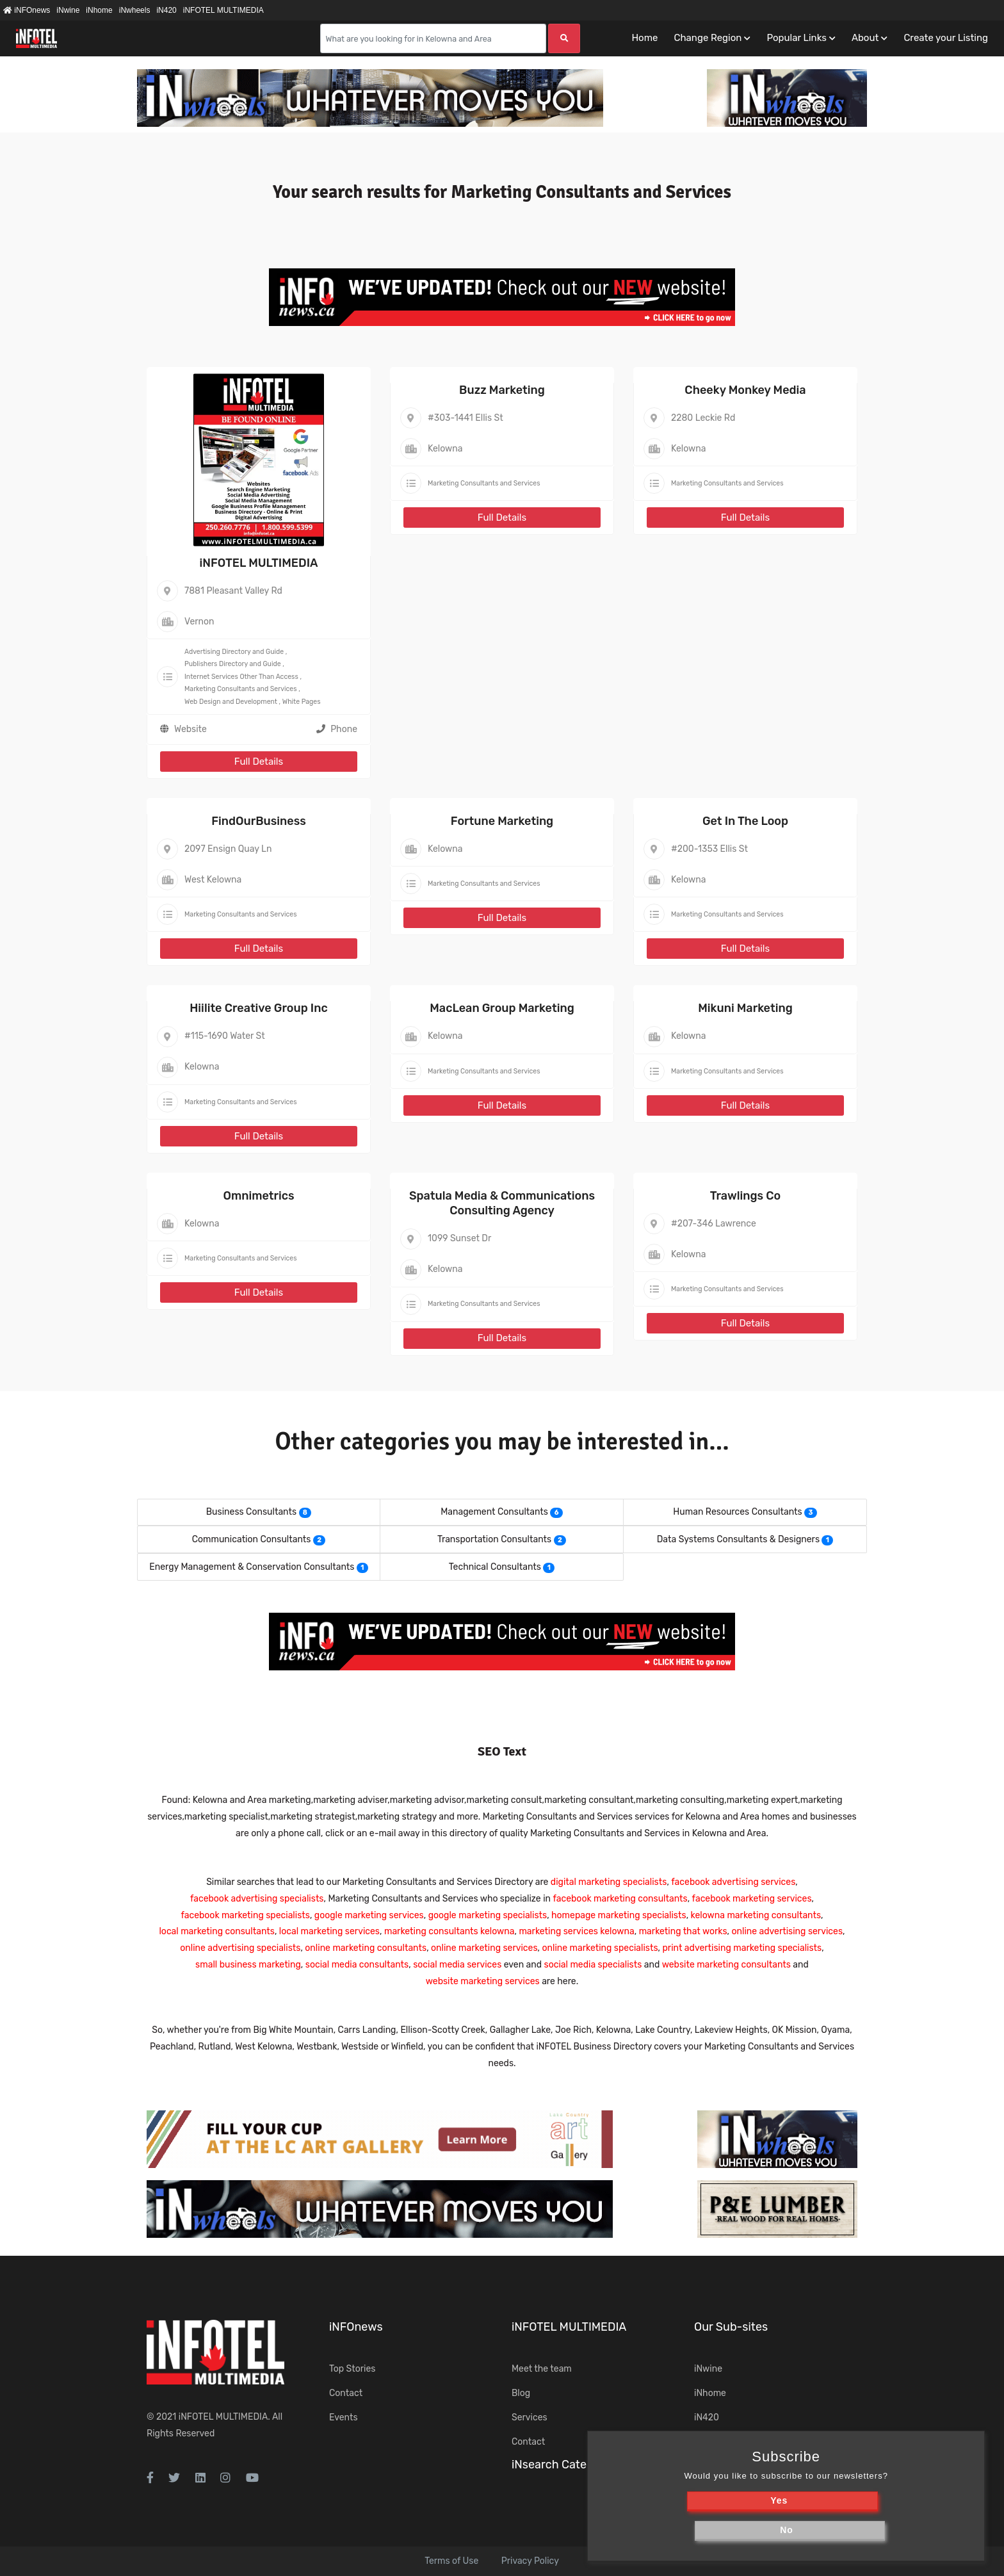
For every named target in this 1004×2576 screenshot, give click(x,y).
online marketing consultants (365, 1948)
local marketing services (329, 1931)
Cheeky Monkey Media (745, 390)
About (865, 38)
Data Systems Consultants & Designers (738, 1539)
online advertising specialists (240, 1948)
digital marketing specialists (609, 1882)
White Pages (301, 701)
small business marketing (248, 1964)
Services (529, 2417)
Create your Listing (945, 38)
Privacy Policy (530, 2561)
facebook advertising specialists (257, 1898)
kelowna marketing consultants (756, 1915)
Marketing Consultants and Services (240, 689)
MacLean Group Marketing (502, 1008)
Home (644, 38)
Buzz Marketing (502, 390)
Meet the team (542, 2368)
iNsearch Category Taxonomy (590, 2465)
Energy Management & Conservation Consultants (251, 1566)
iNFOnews (26, 10)
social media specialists (593, 1964)
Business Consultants (251, 1511)
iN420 (166, 10)
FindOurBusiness (258, 821)
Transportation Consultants (494, 1539)
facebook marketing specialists (245, 1915)
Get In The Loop (745, 821)
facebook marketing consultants (620, 1898)
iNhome (99, 10)
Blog (521, 2393)
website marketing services (483, 1981)
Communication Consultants (251, 1539)
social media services (457, 1964)
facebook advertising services (733, 1882)
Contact (345, 2393)
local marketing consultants (216, 1931)
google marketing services (369, 1915)
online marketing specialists (600, 1948)
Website (190, 729)
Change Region (707, 38)
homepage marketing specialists (618, 1915)
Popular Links (796, 38)
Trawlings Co (745, 1196)
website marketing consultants (726, 1964)
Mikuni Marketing (745, 1008)
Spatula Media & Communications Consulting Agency (502, 1203)
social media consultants (357, 1964)
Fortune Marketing (502, 821)
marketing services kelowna (576, 1931)
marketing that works (683, 1931)
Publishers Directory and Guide (232, 664)
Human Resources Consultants (737, 1511)
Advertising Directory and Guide (234, 652)
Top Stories (352, 2368)
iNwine (67, 10)
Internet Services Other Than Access (241, 677)
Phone (336, 729)
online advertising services (787, 1931)
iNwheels (134, 10)
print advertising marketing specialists (742, 1948)
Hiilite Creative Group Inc (259, 1008)
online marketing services (484, 1948)
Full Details (258, 761)
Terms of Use (451, 2561)
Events (343, 2417)
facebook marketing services (752, 1898)
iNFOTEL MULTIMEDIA (223, 10)
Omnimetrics (258, 1196)
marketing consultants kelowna (449, 1931)
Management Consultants (494, 1511)
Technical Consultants (495, 1566)
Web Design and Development (230, 701)
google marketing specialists (487, 1915)
